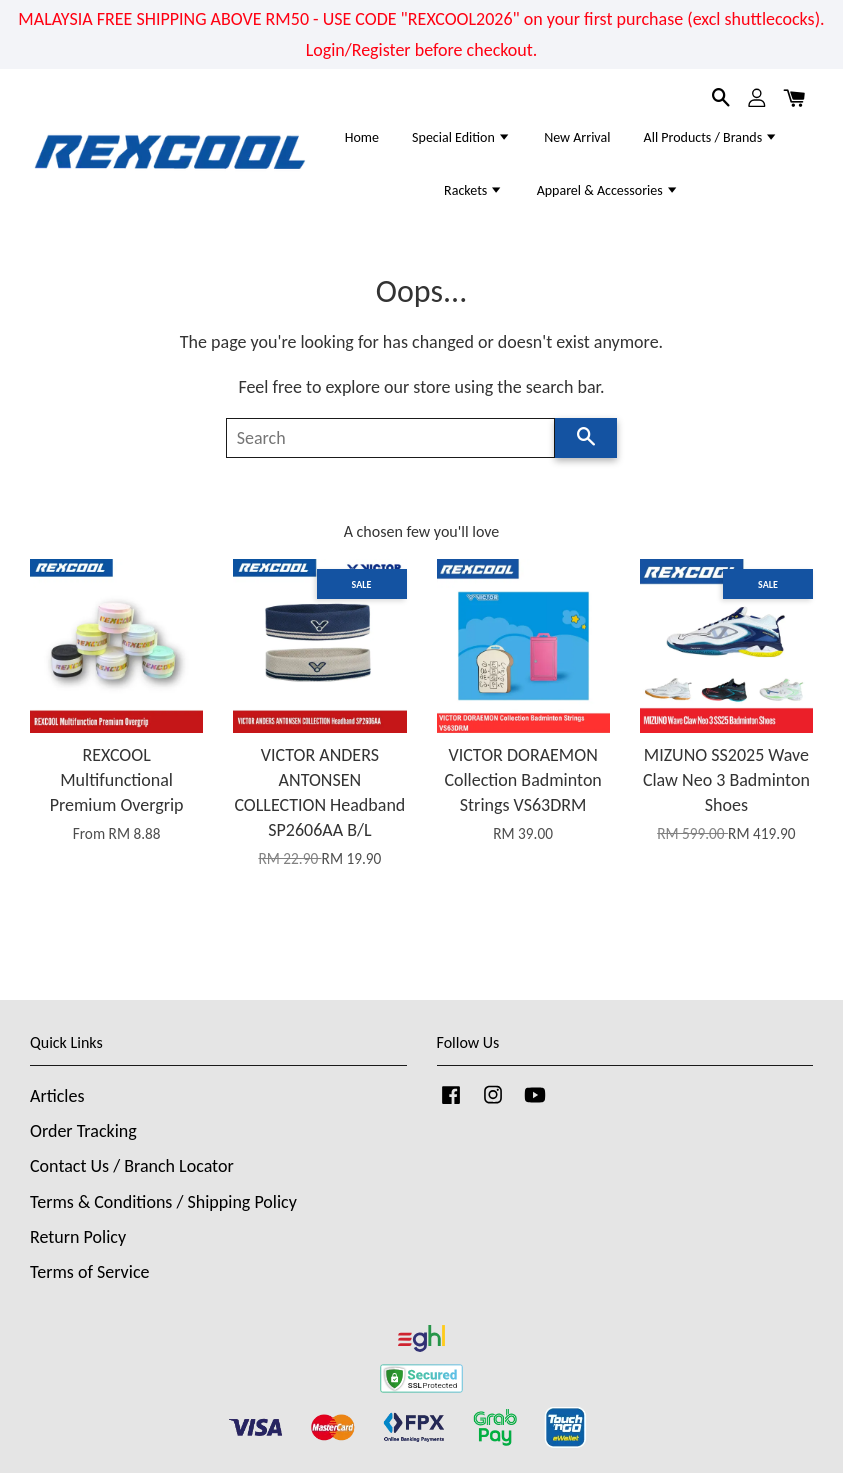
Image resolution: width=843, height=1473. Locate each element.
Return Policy (78, 1237)
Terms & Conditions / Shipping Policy (163, 1202)
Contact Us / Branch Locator (132, 1166)
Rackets (473, 190)
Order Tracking (83, 1131)
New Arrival (577, 137)
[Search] (391, 438)
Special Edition (461, 137)
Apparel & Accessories (608, 190)
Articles (57, 1096)
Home (362, 137)
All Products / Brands (711, 137)
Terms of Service (89, 1272)
